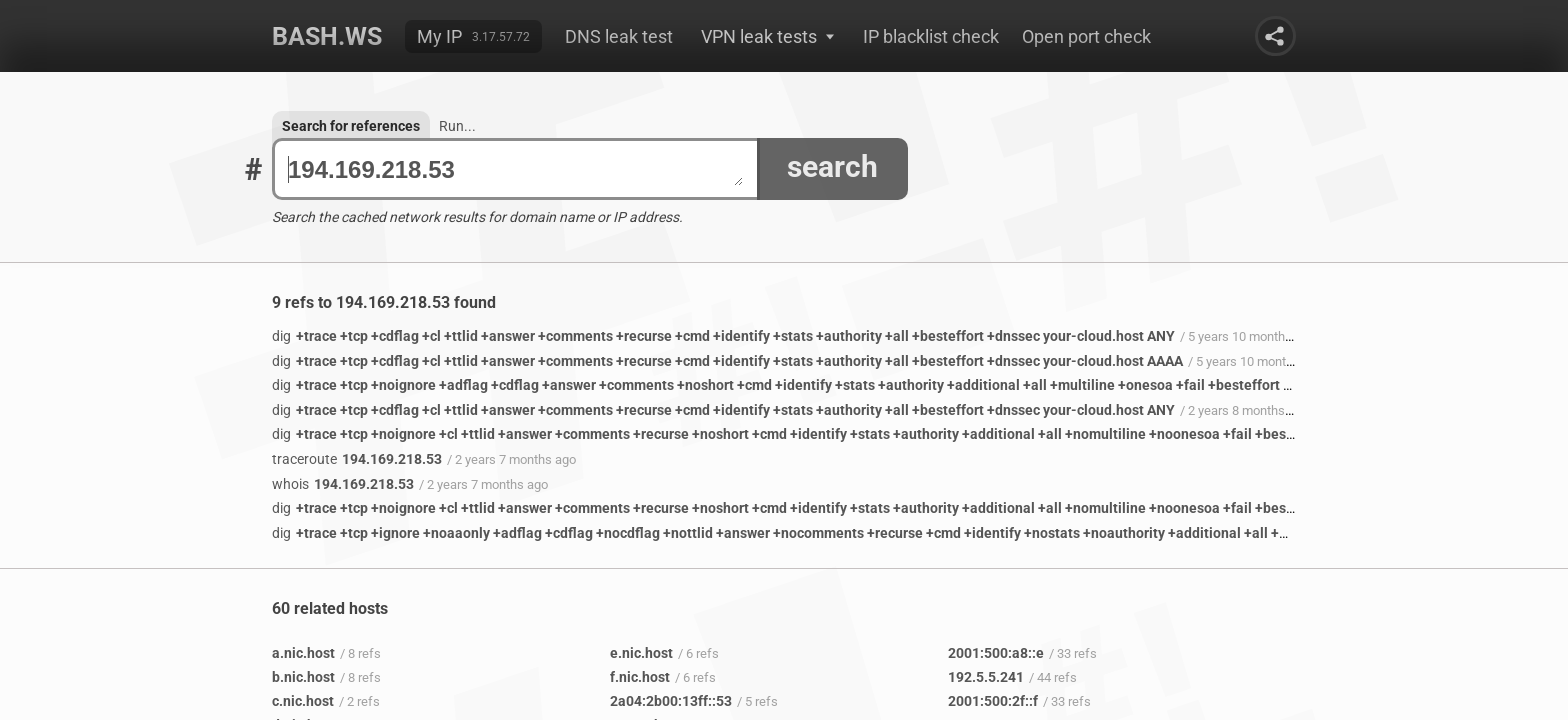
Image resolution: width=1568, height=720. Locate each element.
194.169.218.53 (515, 169)
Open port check (1086, 36)
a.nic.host (303, 653)
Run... (457, 126)
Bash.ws (327, 36)
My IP (439, 36)
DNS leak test (619, 36)
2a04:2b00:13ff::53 (671, 701)
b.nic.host (303, 677)
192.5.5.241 (986, 677)
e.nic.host (641, 653)
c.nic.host (303, 701)
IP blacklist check (931, 36)
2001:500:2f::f (993, 701)
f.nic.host (640, 677)
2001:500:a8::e (996, 653)
